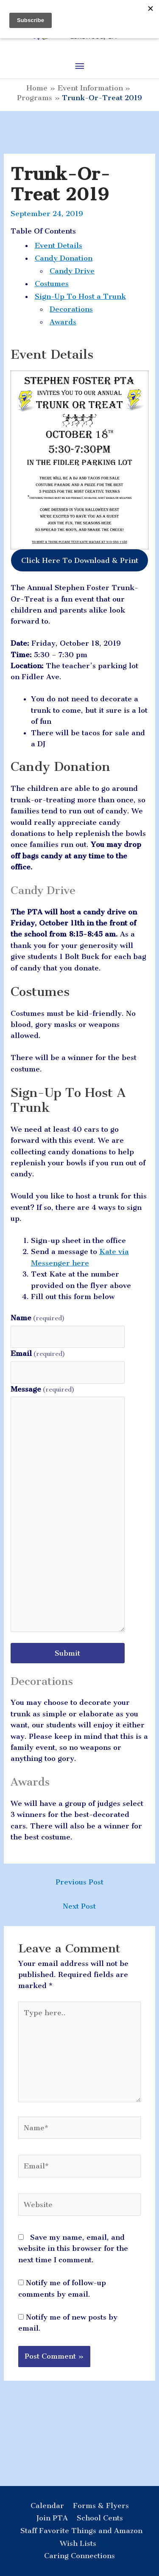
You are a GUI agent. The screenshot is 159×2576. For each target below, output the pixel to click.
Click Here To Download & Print (79, 560)
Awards (63, 322)
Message (43, 1389)
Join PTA (52, 2518)
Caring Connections (79, 2555)
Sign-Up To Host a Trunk (80, 296)
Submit (67, 1653)
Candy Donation (63, 258)
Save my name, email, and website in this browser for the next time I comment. (73, 2248)
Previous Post (79, 1882)
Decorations (71, 309)
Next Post (79, 1906)
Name (38, 1317)
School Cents (100, 2518)
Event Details (58, 245)
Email (38, 1353)
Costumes (52, 283)
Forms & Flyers (101, 2505)
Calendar (47, 2505)
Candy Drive (72, 271)
